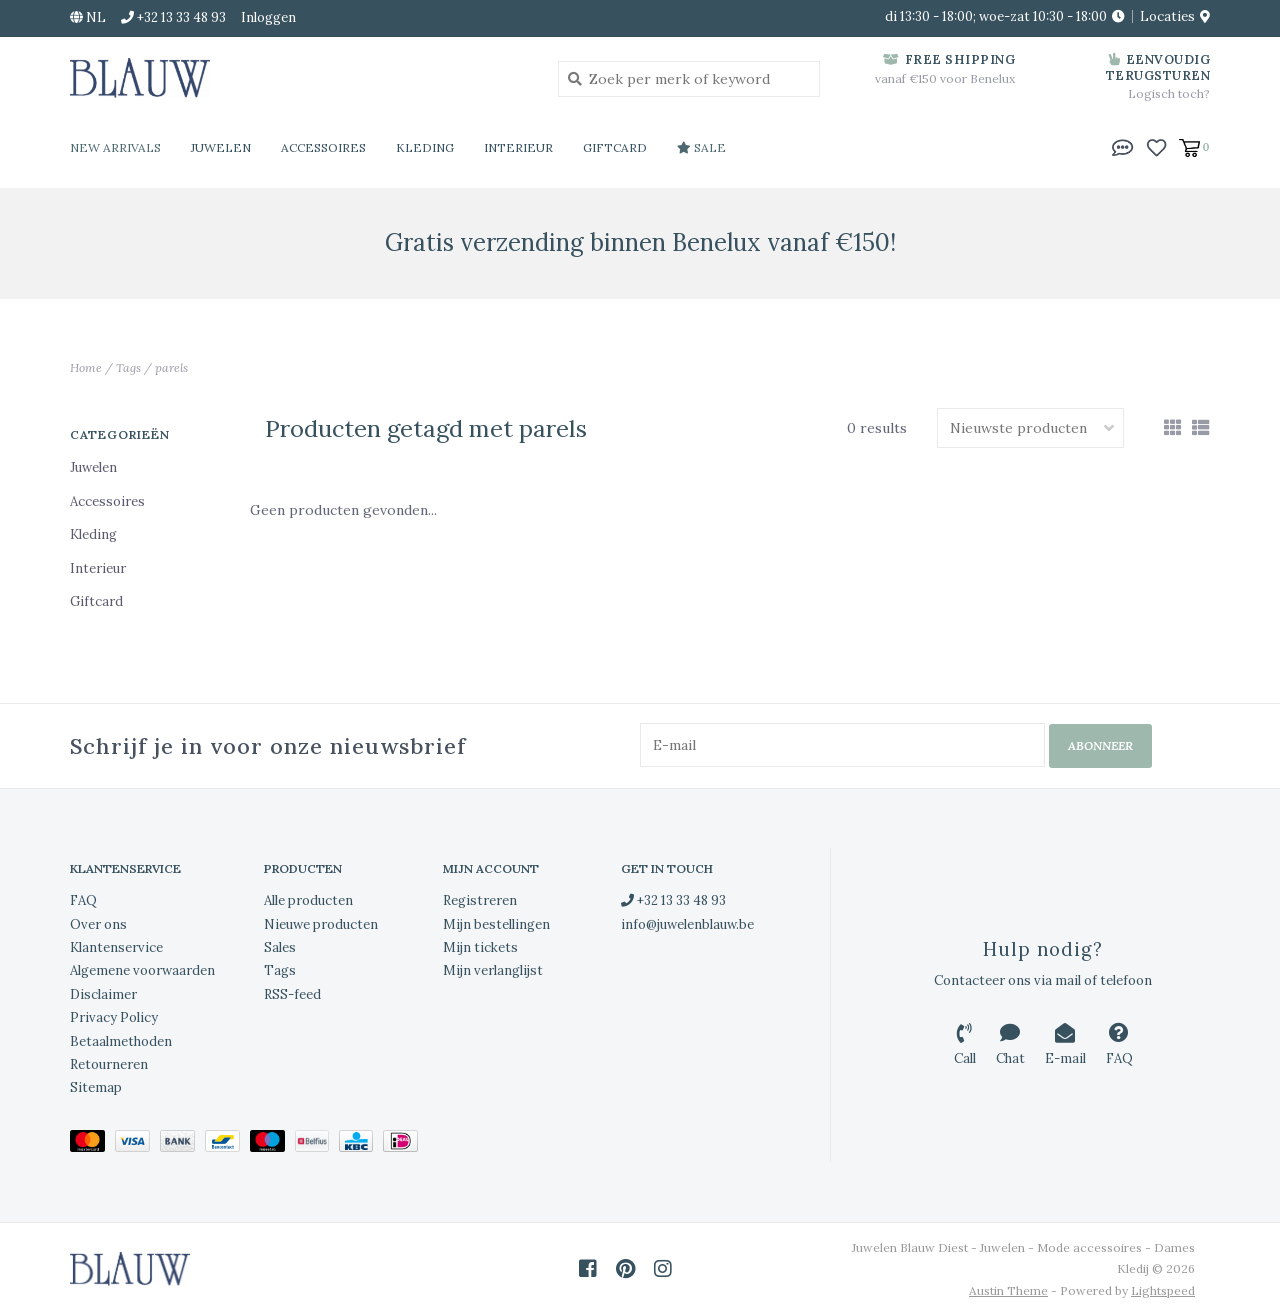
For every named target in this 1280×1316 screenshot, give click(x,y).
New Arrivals (115, 147)
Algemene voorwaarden (142, 970)
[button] (1123, 146)
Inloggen (268, 17)
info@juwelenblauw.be (687, 923)
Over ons (98, 923)
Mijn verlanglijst (493, 970)
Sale (701, 147)
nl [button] (88, 17)
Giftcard (615, 147)
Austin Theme (1008, 1289)
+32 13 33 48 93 (673, 900)
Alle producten (308, 900)
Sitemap (96, 1087)
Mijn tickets (480, 946)
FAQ (83, 900)
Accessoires (323, 147)
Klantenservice (116, 946)
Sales (280, 946)
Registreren (480, 900)
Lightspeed (1163, 1289)
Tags (128, 367)
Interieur (518, 147)
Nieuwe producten (321, 923)
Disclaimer (103, 993)
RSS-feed (292, 993)
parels (171, 367)
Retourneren (109, 1063)
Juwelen (221, 147)
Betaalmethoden (121, 1040)
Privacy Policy (114, 1017)
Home (86, 367)
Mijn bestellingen (496, 923)
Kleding (425, 147)
